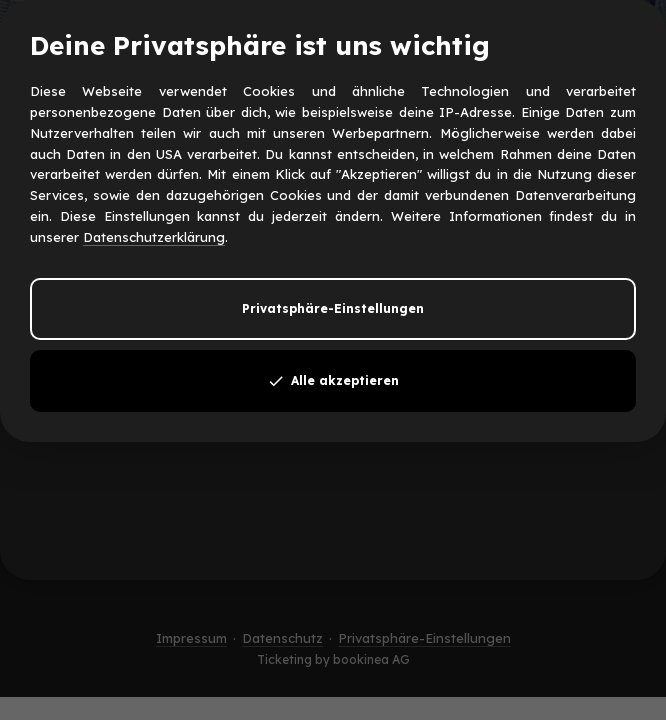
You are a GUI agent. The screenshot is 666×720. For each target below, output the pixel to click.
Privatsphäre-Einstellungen (333, 308)
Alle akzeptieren (333, 381)
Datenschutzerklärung (154, 237)
